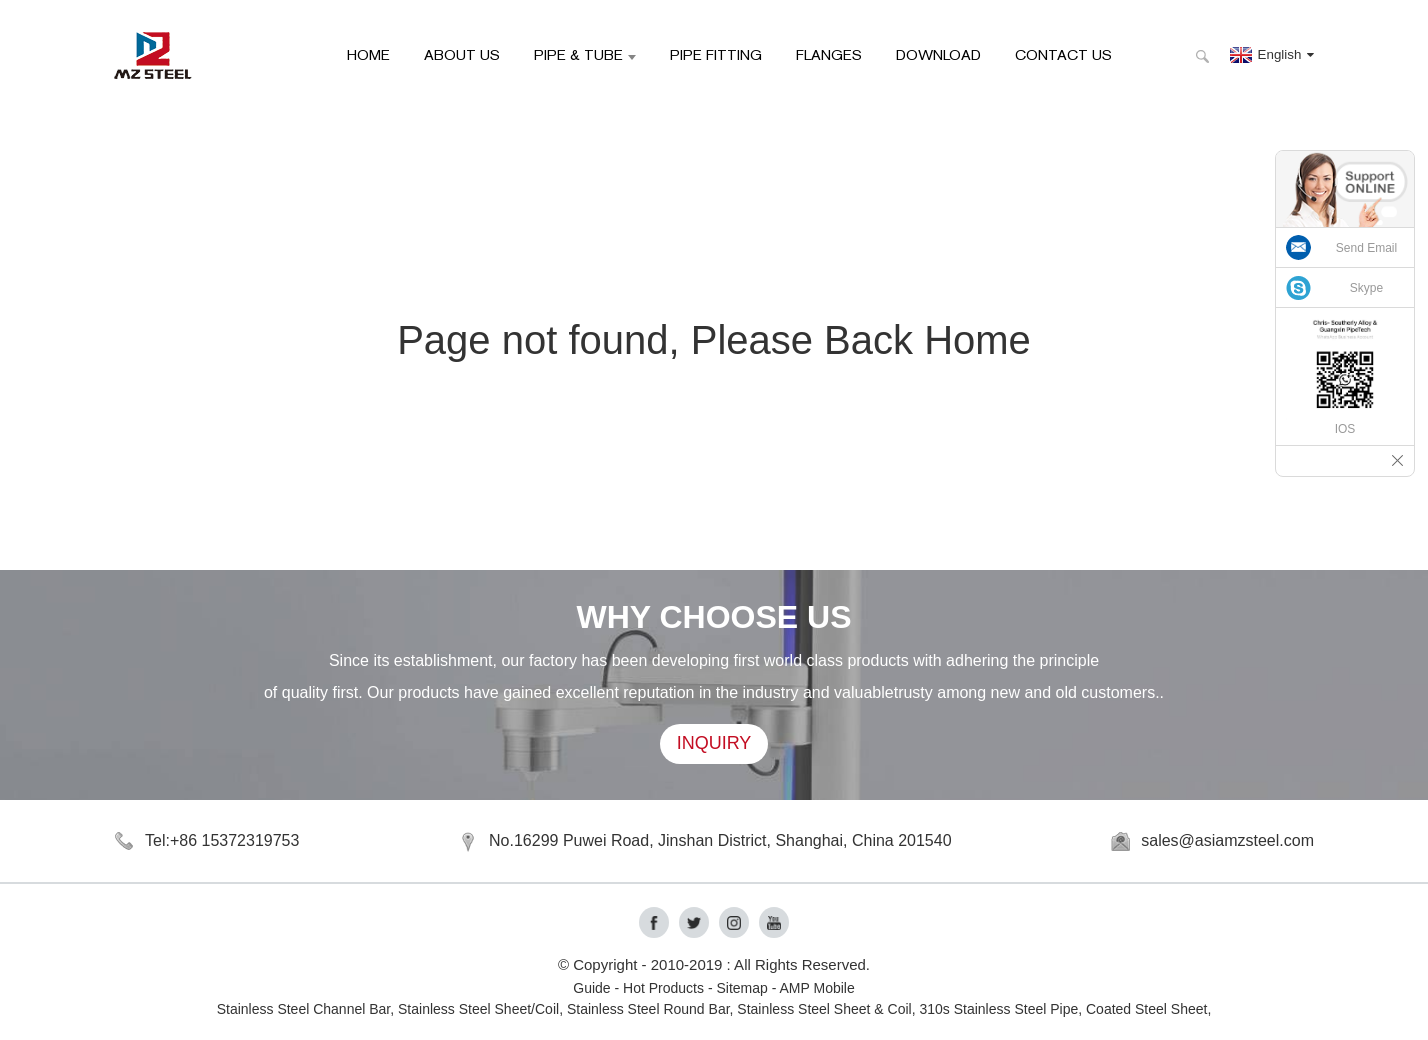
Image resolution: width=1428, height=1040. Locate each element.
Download (938, 54)
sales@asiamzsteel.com (1227, 840)
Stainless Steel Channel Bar (304, 1009)
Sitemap (741, 988)
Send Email (1366, 248)
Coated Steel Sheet (1146, 1009)
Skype (1366, 288)
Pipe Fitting (716, 54)
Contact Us (1063, 54)
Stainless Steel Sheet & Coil (824, 1009)
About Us (462, 54)
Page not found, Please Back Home (714, 340)
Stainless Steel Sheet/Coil (478, 1009)
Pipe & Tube (585, 54)
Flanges (829, 54)
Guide (591, 988)
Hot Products (663, 988)
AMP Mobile (817, 988)
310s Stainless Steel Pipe (998, 1009)
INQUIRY (714, 744)
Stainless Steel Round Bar (648, 1009)
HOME (368, 54)
